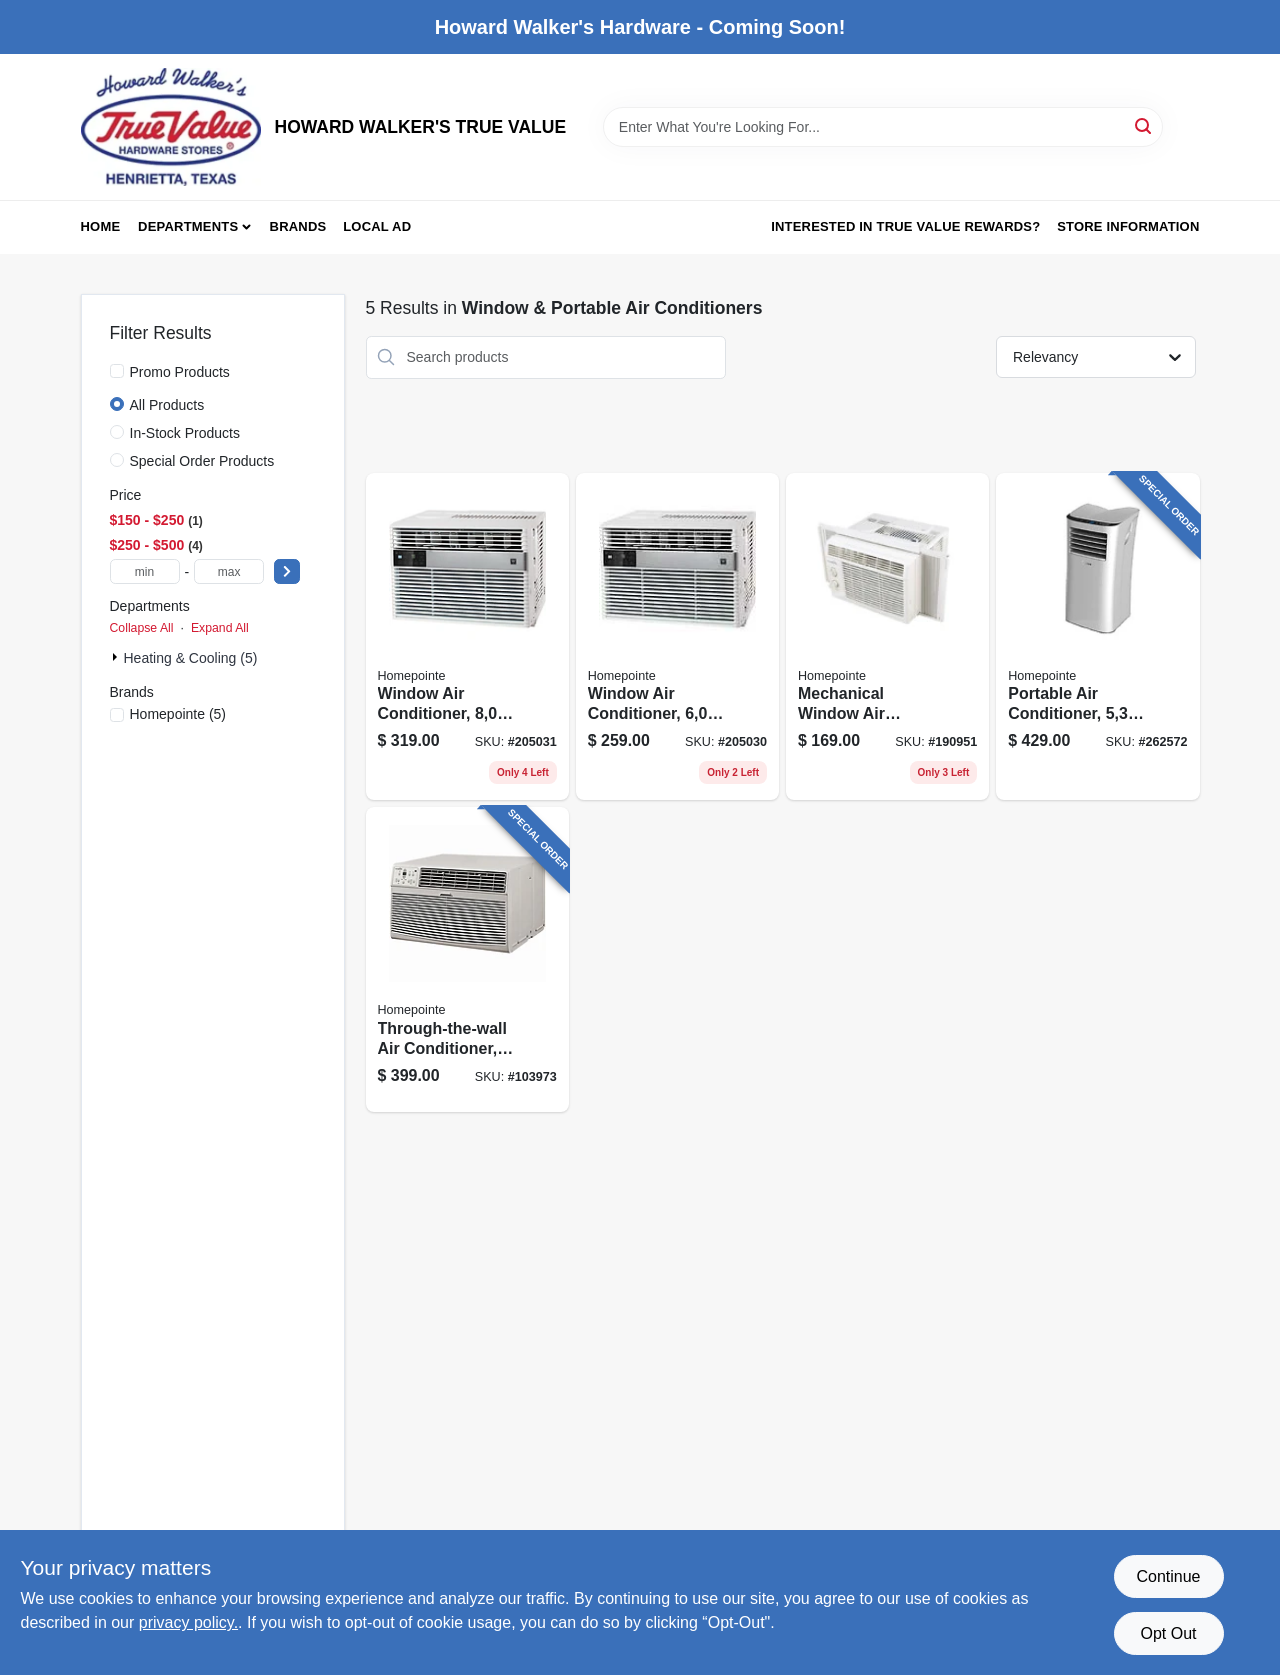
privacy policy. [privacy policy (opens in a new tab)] (188, 1622)
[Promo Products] (117, 371)
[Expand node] (117, 657)
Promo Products (180, 372)
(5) (178, 714)
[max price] (229, 571)
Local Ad (377, 226)
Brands (298, 226)
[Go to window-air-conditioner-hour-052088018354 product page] (467, 637)
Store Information (1128, 226)
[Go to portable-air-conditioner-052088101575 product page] (1097, 637)
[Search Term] (883, 127)
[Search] (1144, 125)
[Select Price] (287, 571)
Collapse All (142, 628)
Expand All (220, 628)
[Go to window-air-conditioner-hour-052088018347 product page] (677, 637)
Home (101, 226)
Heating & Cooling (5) (191, 658)
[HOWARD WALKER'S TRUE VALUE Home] (171, 127)
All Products (167, 405)
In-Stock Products (185, 433)
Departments (188, 226)
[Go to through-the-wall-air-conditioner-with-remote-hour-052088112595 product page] (467, 959)
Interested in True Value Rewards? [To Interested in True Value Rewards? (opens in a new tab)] (905, 226)
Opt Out (1168, 1633)
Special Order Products (202, 461)
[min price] (145, 571)
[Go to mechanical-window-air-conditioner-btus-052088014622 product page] (887, 637)
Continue (1168, 1576)
